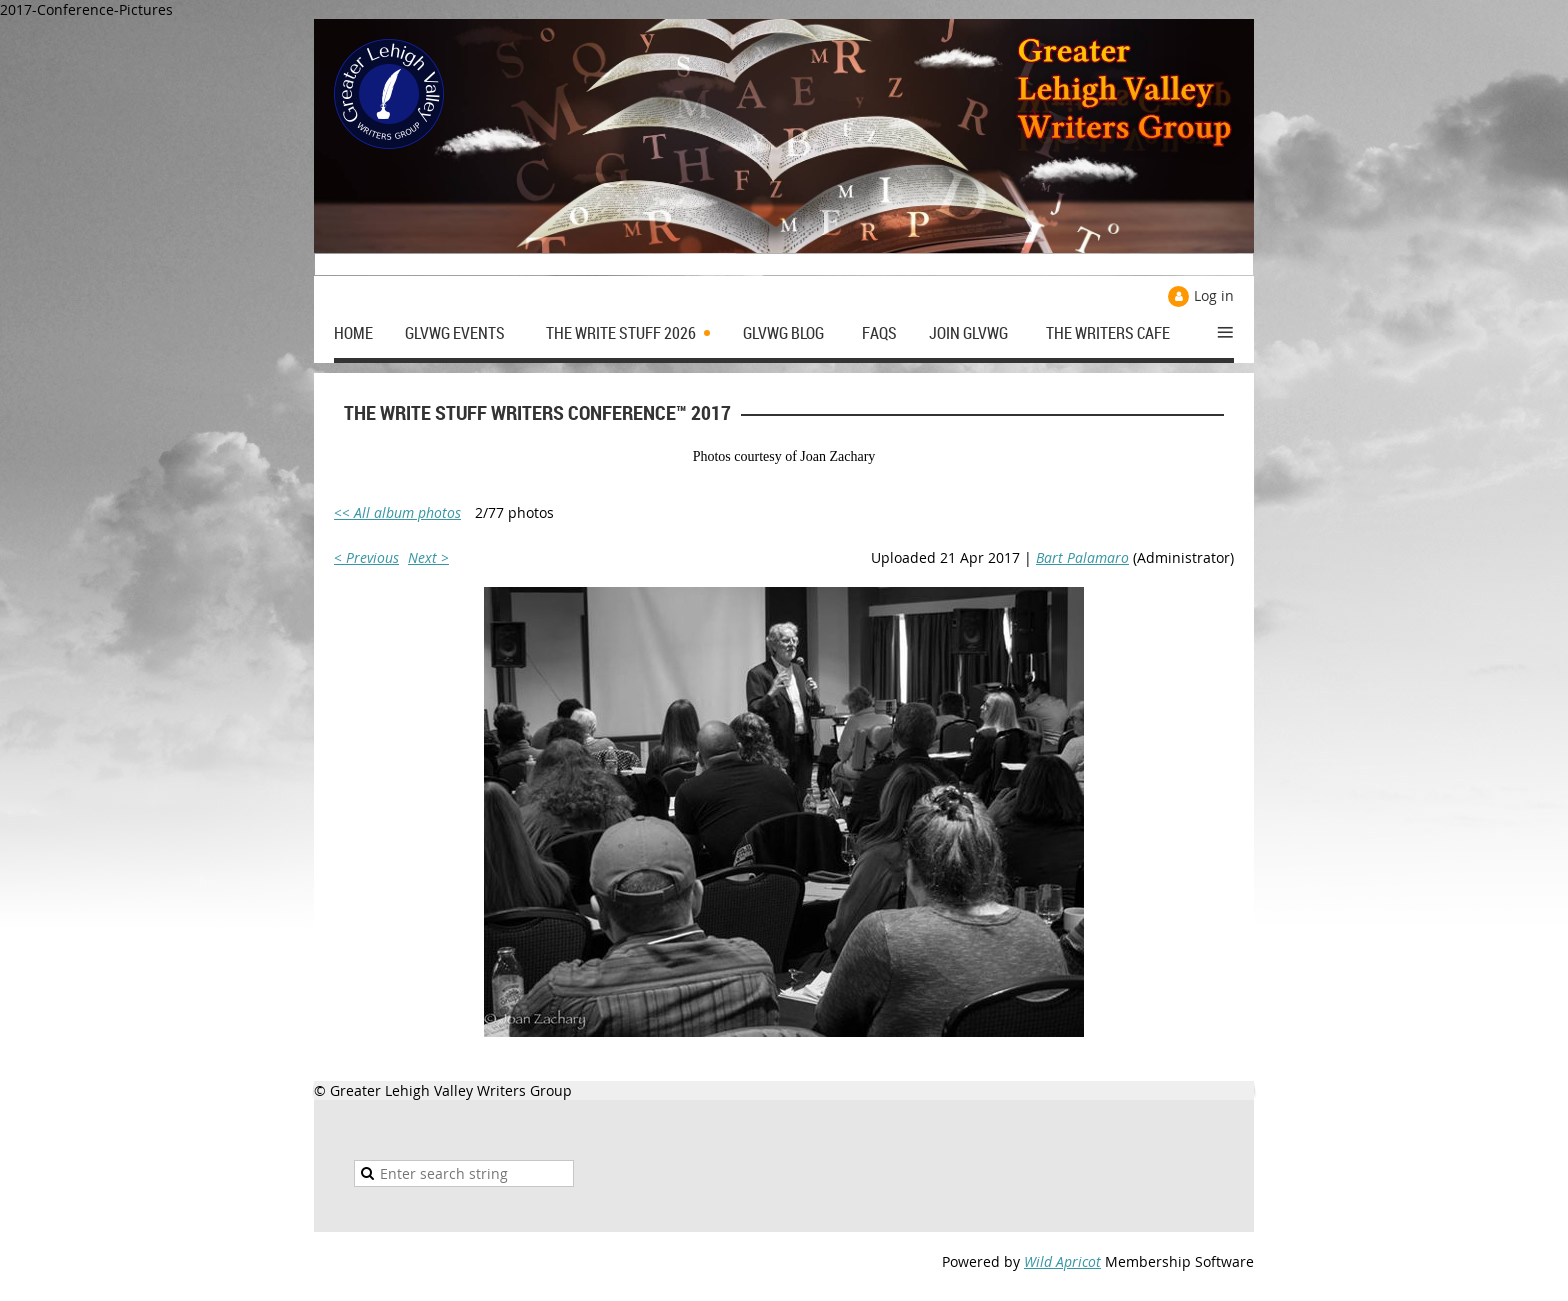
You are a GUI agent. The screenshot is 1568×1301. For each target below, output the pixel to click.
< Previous (366, 557)
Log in (1214, 295)
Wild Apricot (1062, 1261)
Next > (428, 557)
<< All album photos (397, 512)
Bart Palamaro (1082, 557)
